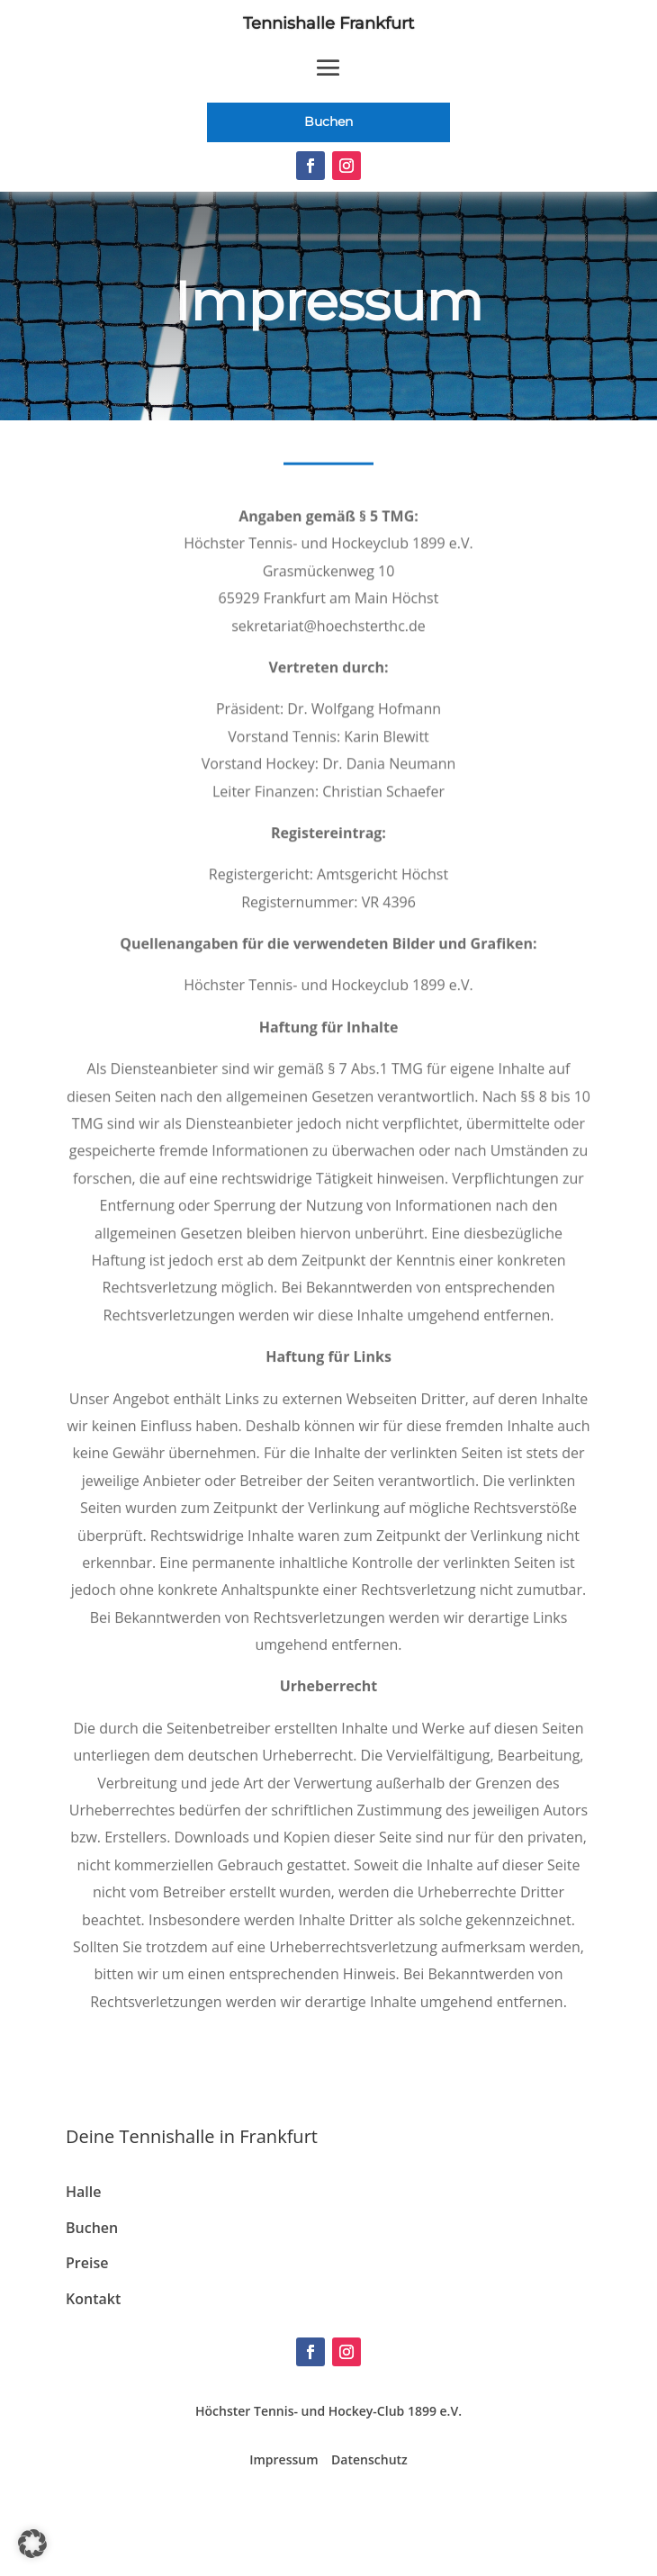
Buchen (328, 121)
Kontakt (93, 2299)
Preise (87, 2263)
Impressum (283, 2459)
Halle (83, 2192)
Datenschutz (369, 2459)
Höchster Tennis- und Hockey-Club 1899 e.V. (328, 2410)
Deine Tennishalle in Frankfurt (192, 2136)
